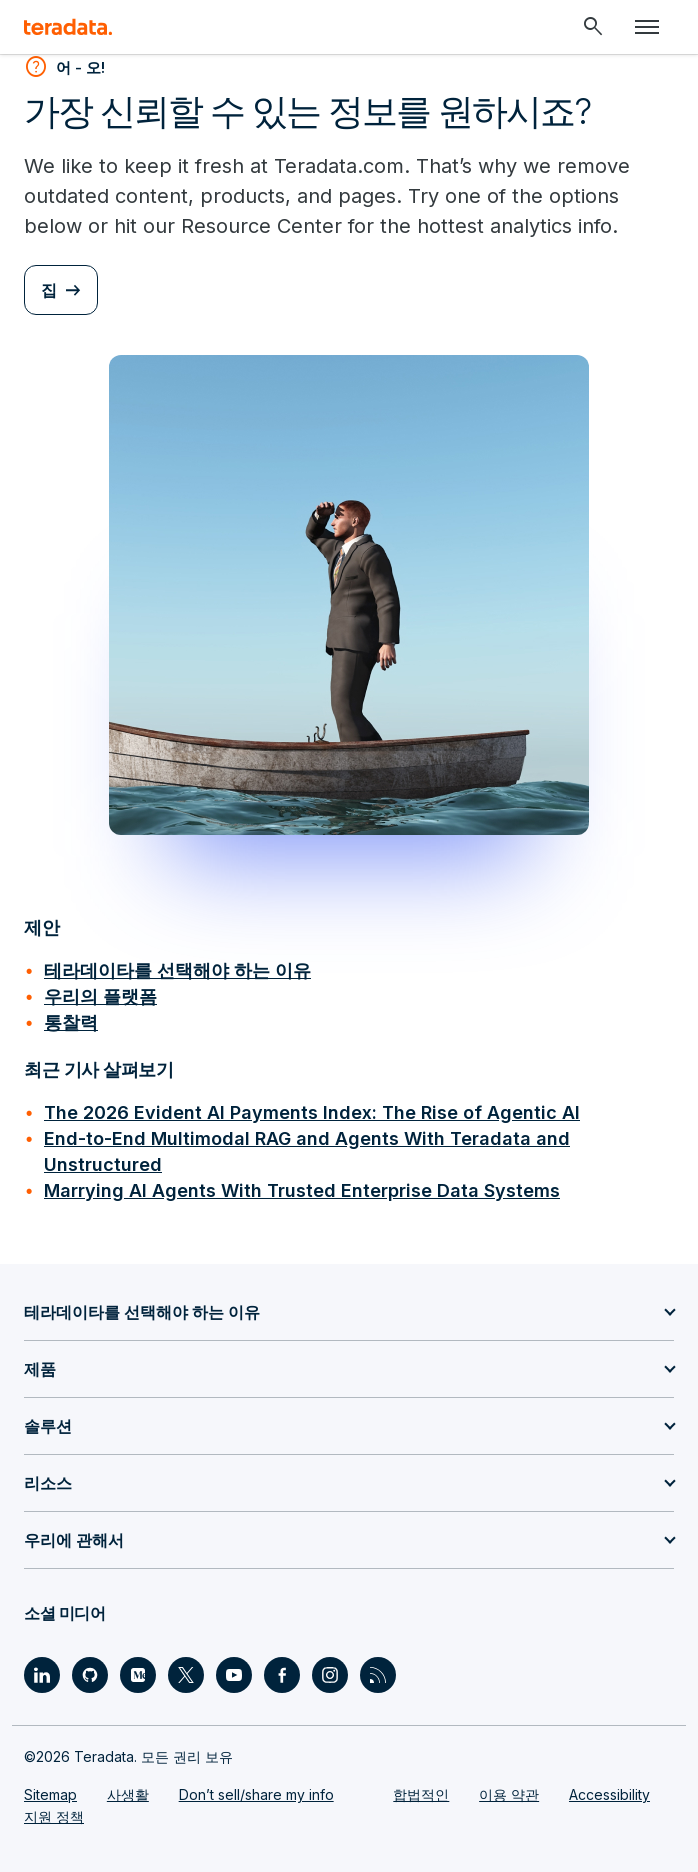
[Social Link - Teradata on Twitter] (186, 1675)
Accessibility (609, 1794)
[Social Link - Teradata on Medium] (138, 1675)
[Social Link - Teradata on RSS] (378, 1675)
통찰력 (71, 1022)
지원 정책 (54, 1816)
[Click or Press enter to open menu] (647, 27)
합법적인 (421, 1794)
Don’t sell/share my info (256, 1794)
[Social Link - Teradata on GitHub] (90, 1675)
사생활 (128, 1794)
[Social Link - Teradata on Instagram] (330, 1675)
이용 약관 (509, 1794)
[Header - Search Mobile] (593, 27)
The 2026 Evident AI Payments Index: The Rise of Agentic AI (312, 1112)
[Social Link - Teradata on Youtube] (234, 1675)
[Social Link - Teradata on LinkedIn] (42, 1675)
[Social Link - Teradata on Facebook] (282, 1675)
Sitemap (50, 1794)
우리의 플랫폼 (100, 996)
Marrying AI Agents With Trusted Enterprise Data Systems (302, 1190)
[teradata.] (68, 27)
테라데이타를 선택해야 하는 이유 (177, 970)
